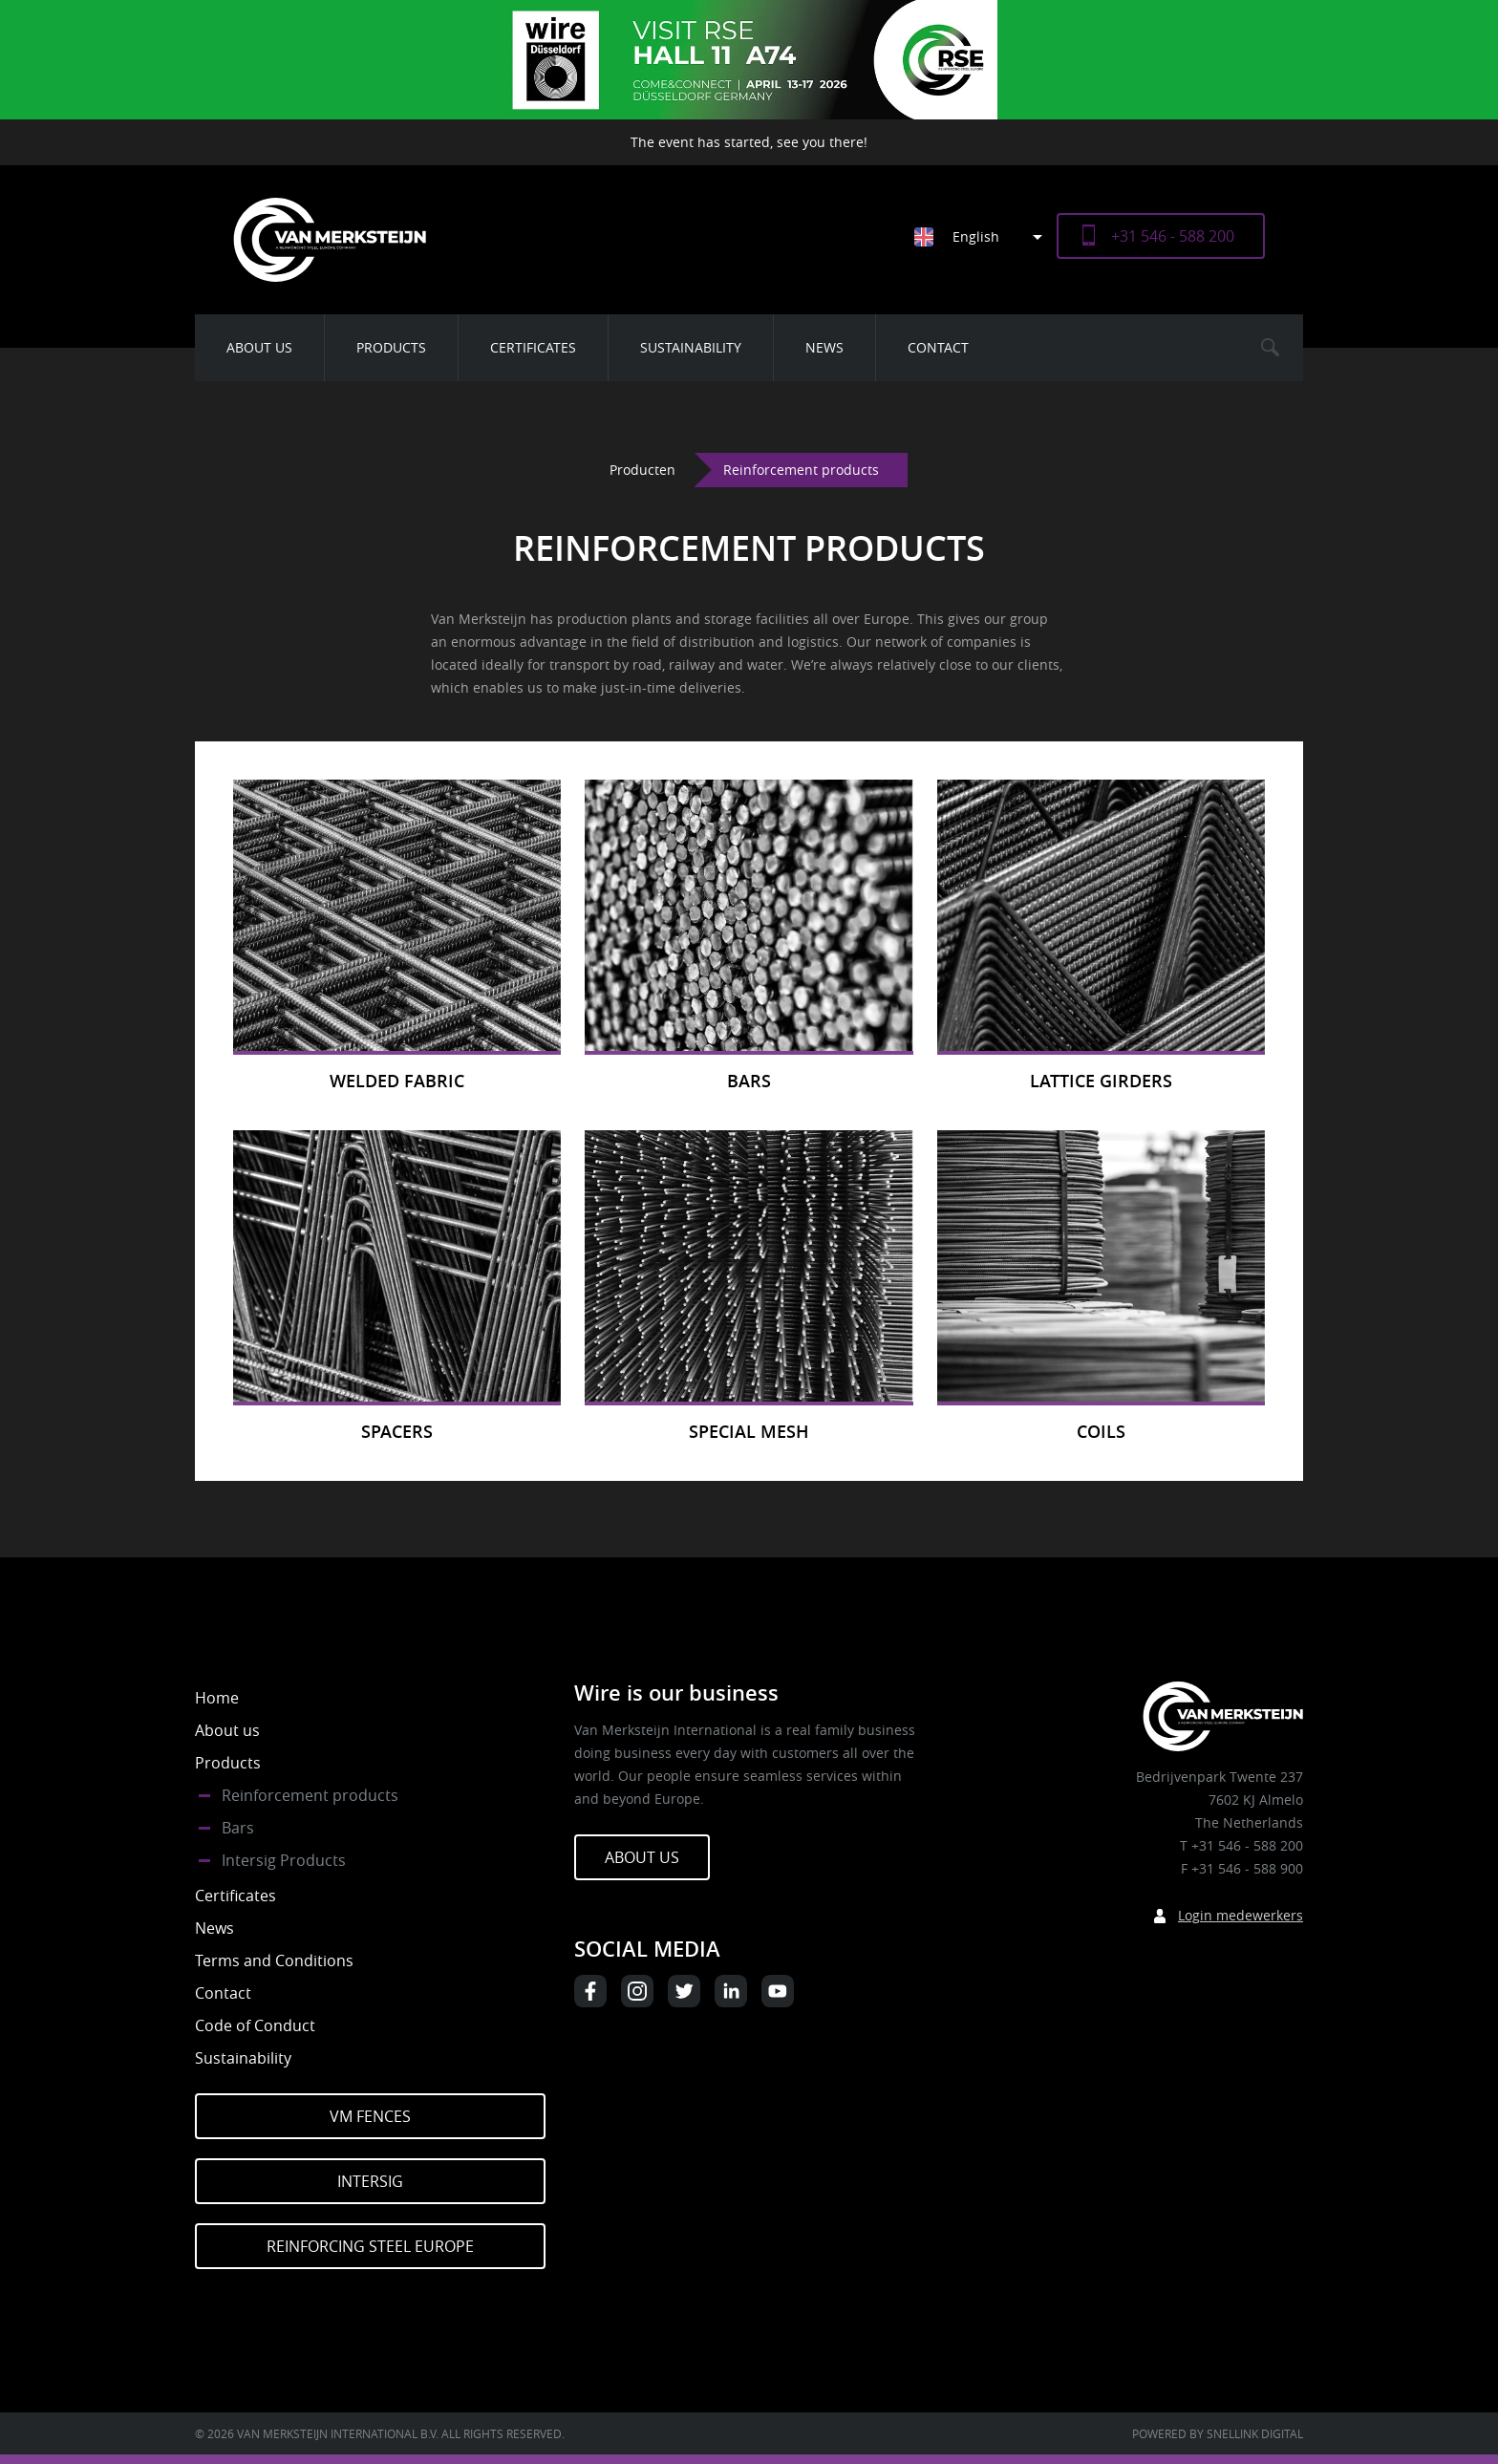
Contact (938, 347)
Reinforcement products (310, 1795)
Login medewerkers (1240, 1915)
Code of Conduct (255, 2025)
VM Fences (370, 2116)
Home (217, 1697)
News (824, 347)
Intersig (370, 2181)
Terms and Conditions (274, 1960)
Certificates (533, 347)
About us (259, 347)
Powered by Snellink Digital (1217, 2433)
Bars (238, 1827)
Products (391, 347)
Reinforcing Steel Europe (370, 2246)
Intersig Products (284, 1860)
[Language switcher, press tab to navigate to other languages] (985, 236)
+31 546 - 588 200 (1172, 235)
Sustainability (690, 347)
